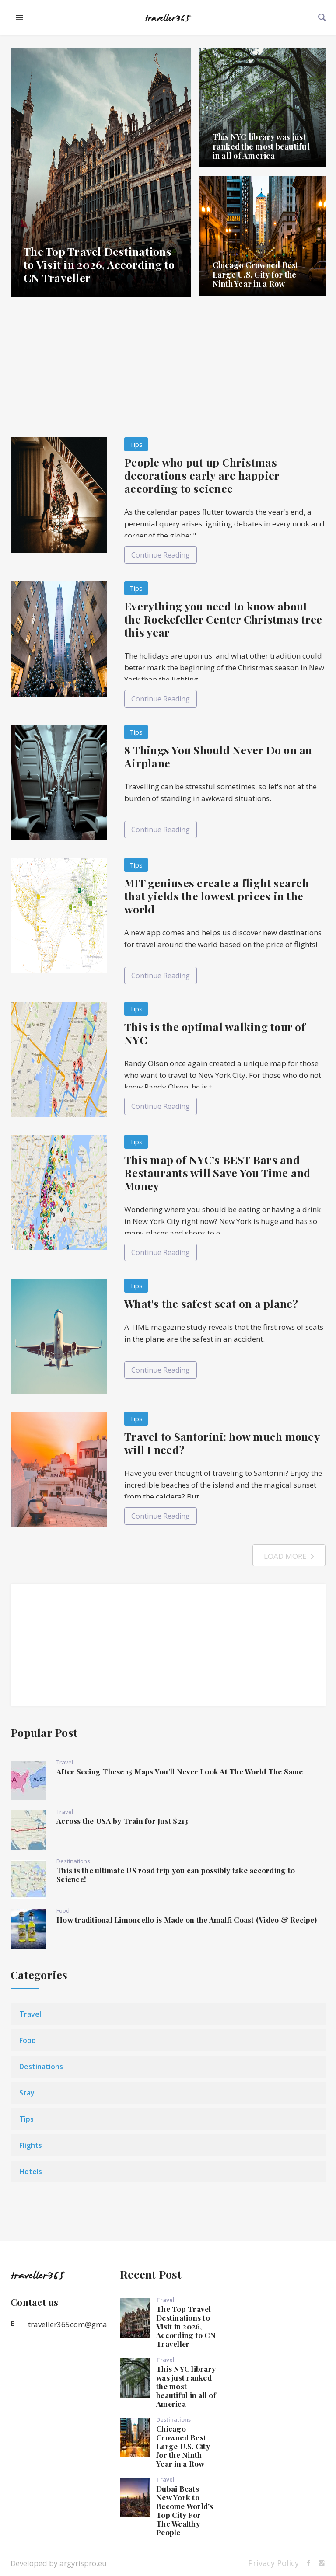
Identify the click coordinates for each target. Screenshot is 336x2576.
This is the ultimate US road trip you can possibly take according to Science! (175, 1874)
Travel (64, 1762)
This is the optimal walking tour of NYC (214, 1033)
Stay (27, 2093)
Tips (136, 444)
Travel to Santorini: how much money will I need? (221, 1443)
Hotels (30, 2171)
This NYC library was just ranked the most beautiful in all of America (261, 146)
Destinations (73, 1861)
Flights (30, 2145)
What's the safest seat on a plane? (211, 1303)
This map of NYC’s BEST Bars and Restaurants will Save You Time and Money (217, 1172)
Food (63, 1910)
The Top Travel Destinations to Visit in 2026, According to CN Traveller (99, 264)
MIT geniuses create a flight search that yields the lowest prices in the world (216, 895)
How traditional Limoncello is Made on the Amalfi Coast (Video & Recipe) (186, 1919)
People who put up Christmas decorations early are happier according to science (201, 475)
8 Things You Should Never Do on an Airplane (218, 756)
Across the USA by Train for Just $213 (122, 1821)
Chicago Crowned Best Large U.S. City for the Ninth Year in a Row (255, 274)
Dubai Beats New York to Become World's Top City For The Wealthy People (185, 2510)
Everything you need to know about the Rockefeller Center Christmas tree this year (223, 619)
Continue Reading (160, 555)
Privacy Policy (273, 2563)
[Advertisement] (168, 367)
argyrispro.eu (83, 2563)
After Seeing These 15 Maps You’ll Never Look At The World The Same (179, 1771)
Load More (289, 1556)
